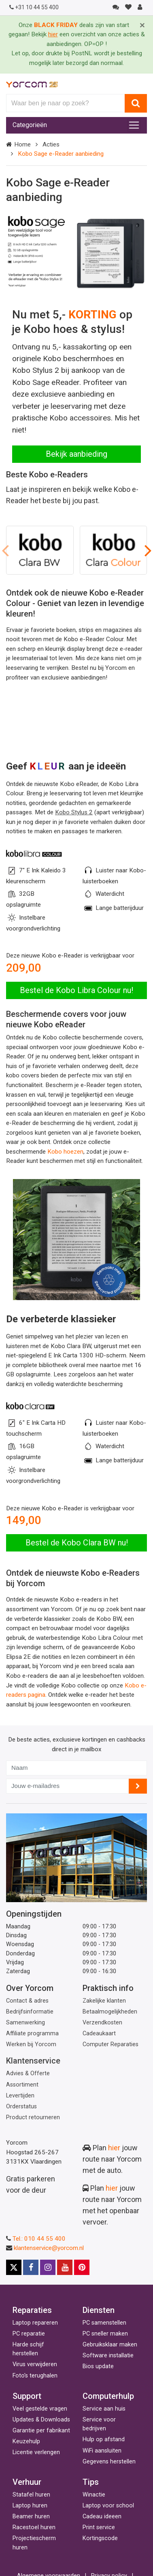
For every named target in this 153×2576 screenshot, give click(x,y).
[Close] (142, 25)
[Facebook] (30, 2267)
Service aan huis (104, 2408)
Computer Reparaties (110, 2044)
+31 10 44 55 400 (34, 7)
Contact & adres (27, 2000)
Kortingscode (100, 2538)
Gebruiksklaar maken (110, 2344)
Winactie (94, 2494)
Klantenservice (33, 2061)
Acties (51, 144)
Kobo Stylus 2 (74, 812)
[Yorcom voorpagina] (32, 84)
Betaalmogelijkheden (110, 2011)
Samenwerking (25, 2022)
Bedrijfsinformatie (29, 2011)
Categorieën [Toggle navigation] (30, 125)
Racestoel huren (34, 2527)
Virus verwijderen (35, 2364)
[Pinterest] (81, 2267)
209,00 (23, 967)
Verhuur (27, 2482)
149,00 (23, 1520)
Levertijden (20, 2095)
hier (114, 2147)
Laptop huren (30, 2505)
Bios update (98, 2366)
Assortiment (22, 2084)
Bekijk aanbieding (76, 454)
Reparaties (32, 2310)
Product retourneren (33, 2117)
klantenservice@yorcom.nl (49, 2248)
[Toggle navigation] (134, 125)
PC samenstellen (104, 2322)
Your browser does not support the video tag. (76, 719)
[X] (13, 2267)
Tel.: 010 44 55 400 (39, 2238)
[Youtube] (64, 2267)
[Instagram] (47, 2267)
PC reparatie (29, 2333)
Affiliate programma (32, 2033)
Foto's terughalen (35, 2375)
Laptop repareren (35, 2322)
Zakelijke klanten (104, 2000)
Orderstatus (21, 2106)
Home (22, 144)
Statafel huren (31, 2494)
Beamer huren (31, 2516)
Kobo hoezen (65, 1151)
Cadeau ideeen (102, 2516)
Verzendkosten (102, 2022)
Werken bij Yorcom (31, 2044)
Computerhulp (108, 2396)
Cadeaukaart (99, 2033)
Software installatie (108, 2355)
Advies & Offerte (28, 2073)
